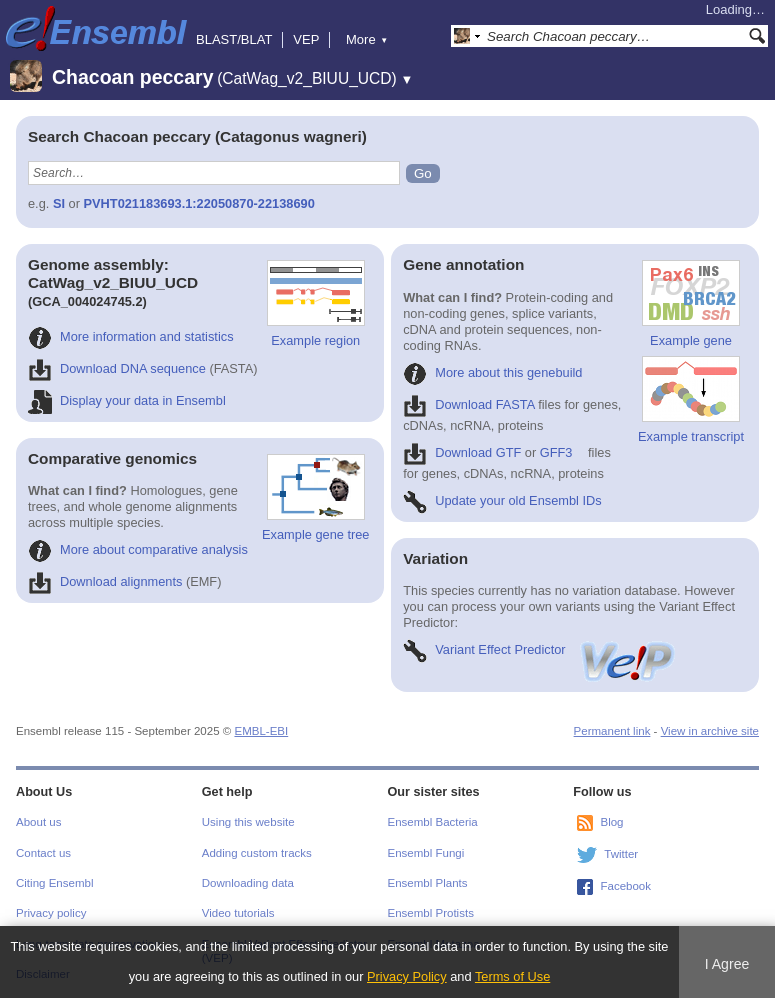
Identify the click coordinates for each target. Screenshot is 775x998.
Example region (316, 304)
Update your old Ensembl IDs (502, 500)
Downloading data (248, 883)
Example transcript (691, 400)
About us (38, 822)
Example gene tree (315, 498)
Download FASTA (468, 404)
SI (59, 203)
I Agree (727, 964)
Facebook (625, 886)
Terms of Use (512, 976)
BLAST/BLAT (234, 39)
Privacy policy (51, 913)
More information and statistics (131, 336)
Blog (611, 822)
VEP (306, 39)
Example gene (691, 304)
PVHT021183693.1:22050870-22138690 (199, 203)
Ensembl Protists (431, 913)
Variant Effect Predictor (540, 649)
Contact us (43, 853)
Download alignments (105, 581)
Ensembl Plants (428, 883)
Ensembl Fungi (426, 853)
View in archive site (710, 731)
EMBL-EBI (261, 731)
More (367, 39)
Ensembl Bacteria (433, 822)
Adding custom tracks (257, 853)
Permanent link (612, 731)
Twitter (621, 854)
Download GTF (462, 452)
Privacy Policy (407, 976)
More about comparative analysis (138, 549)
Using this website (248, 822)
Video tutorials (238, 913)
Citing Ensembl (54, 883)
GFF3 (556, 452)
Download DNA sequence (117, 368)
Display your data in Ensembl (127, 400)
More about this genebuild (492, 372)
